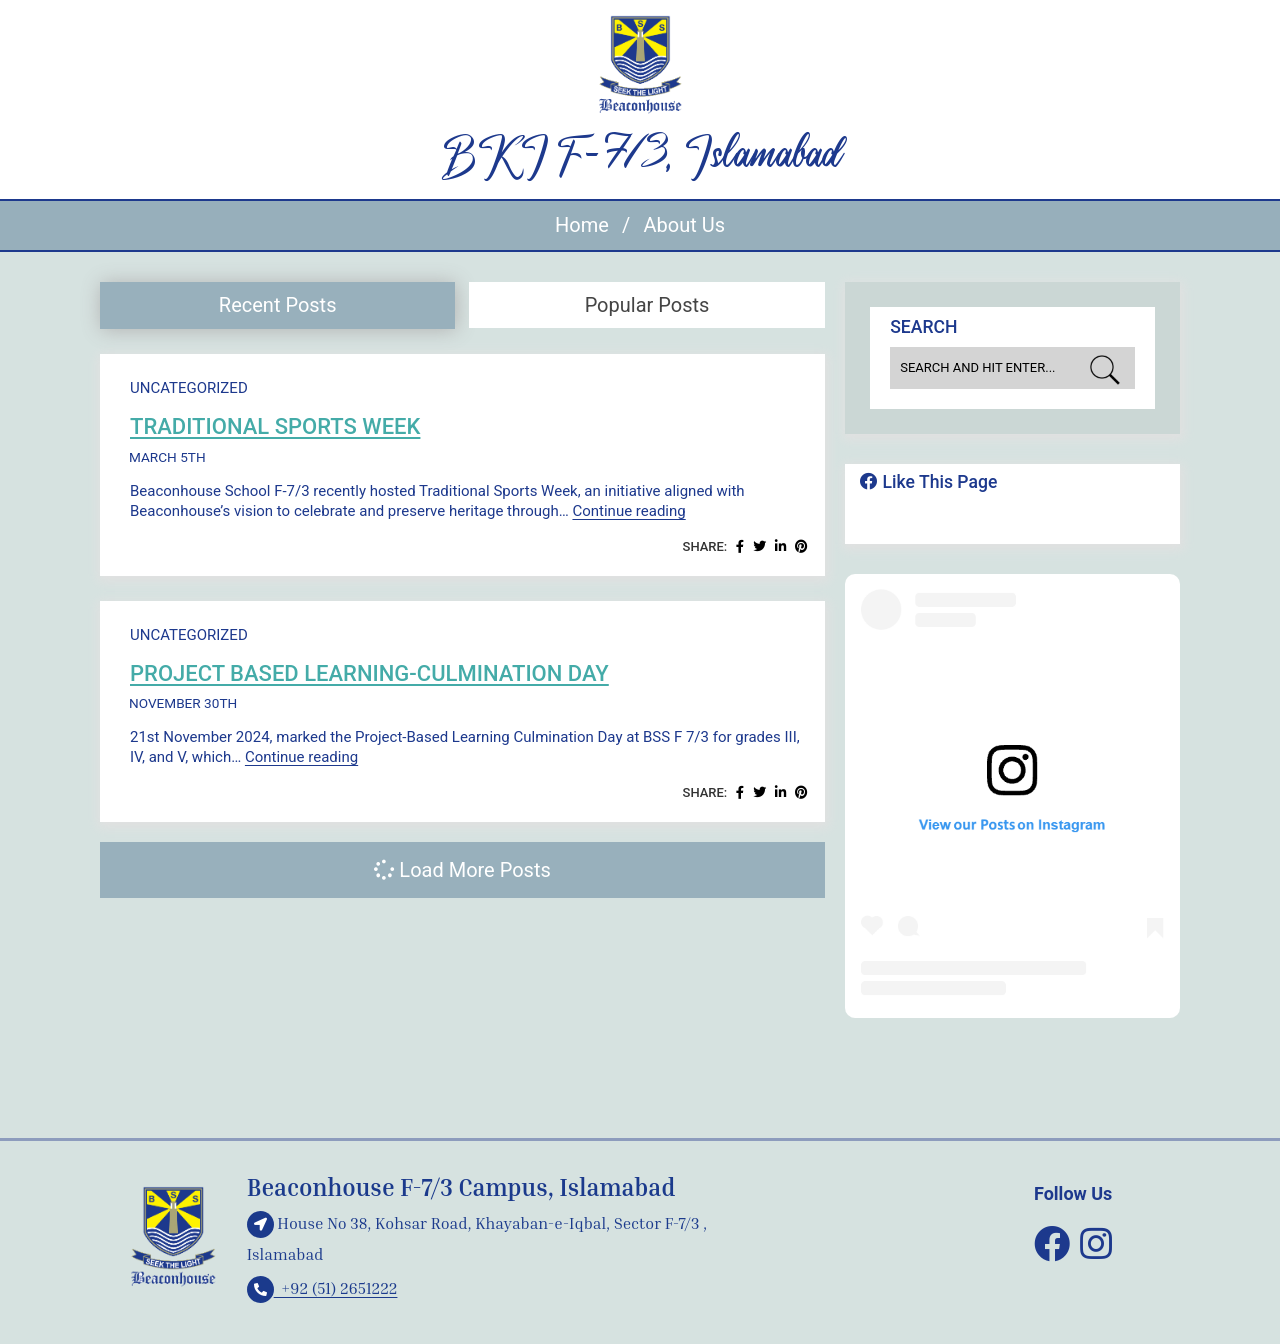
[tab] (277, 305)
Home (582, 225)
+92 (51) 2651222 (322, 1288)
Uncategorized (189, 388)
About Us (684, 225)
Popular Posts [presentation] (647, 305)
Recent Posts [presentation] (278, 305)
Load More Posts (462, 870)
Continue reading (628, 511)
